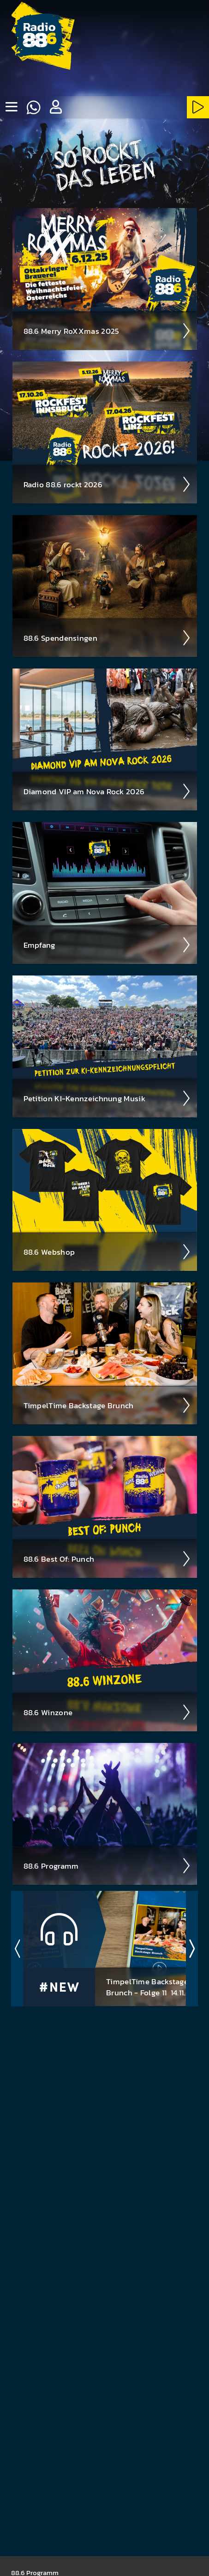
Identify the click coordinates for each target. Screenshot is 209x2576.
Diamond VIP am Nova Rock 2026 (107, 791)
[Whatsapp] (33, 107)
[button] (55, 107)
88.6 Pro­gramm (107, 1866)
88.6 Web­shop (107, 1252)
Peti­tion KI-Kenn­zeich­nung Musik (107, 1098)
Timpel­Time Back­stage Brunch (107, 1405)
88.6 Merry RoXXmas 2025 (107, 331)
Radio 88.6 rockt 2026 (107, 484)
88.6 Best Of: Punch (107, 1559)
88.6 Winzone (107, 1712)
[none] (11, 107)
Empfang (107, 945)
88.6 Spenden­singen (107, 638)
